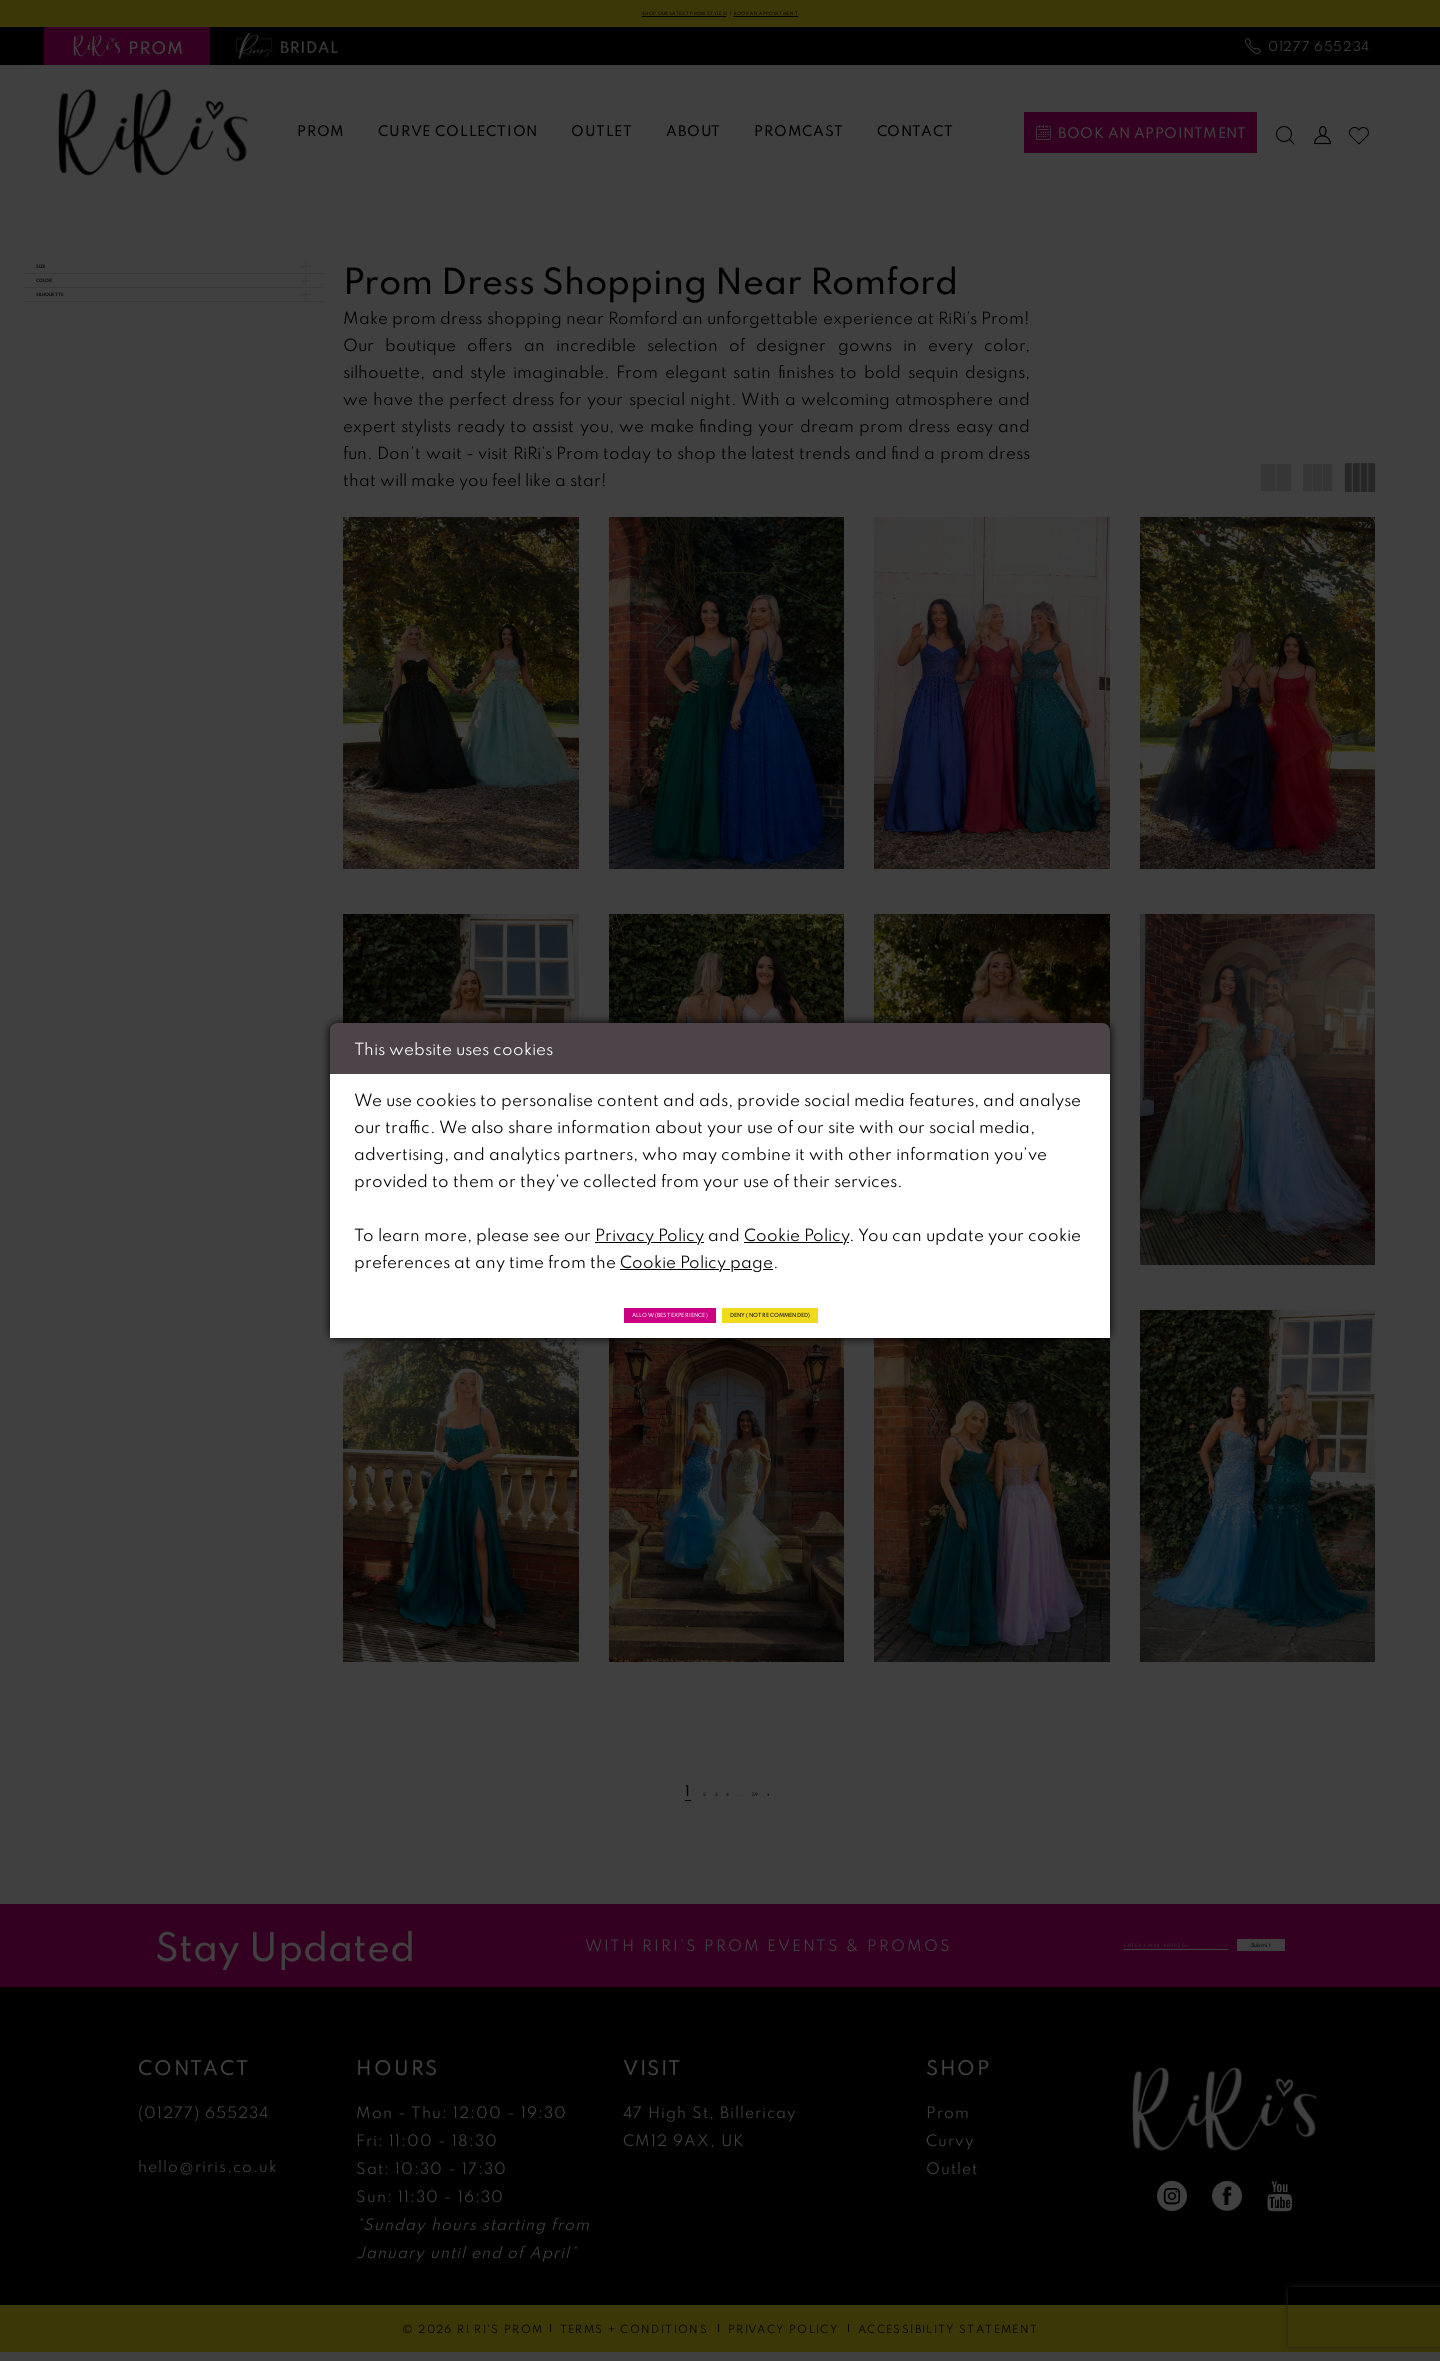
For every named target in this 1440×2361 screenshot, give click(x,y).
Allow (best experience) (581, 1312)
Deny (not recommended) (859, 1312)
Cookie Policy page (696, 1254)
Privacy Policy (649, 1227)
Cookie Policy (796, 1227)
